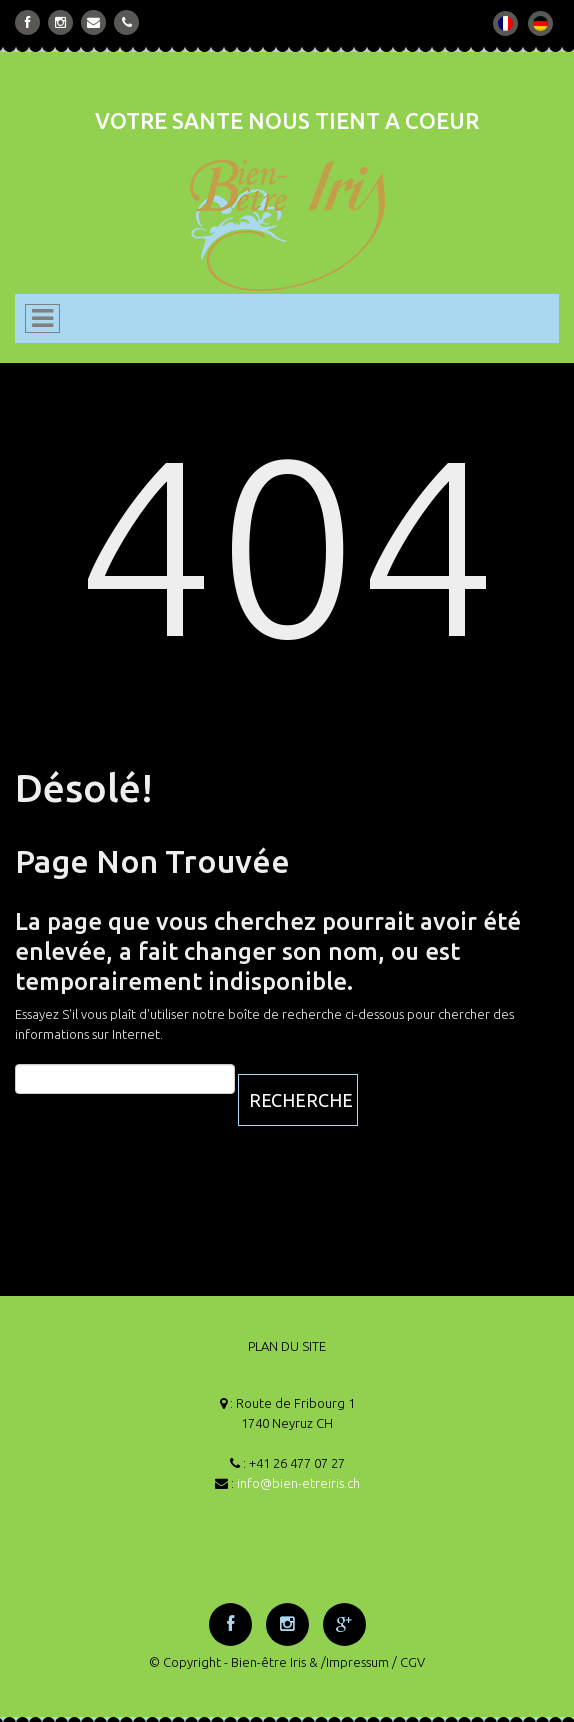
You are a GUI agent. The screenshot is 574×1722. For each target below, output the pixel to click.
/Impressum (355, 1662)
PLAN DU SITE (287, 1346)
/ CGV (408, 1662)
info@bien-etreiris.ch (298, 1483)
